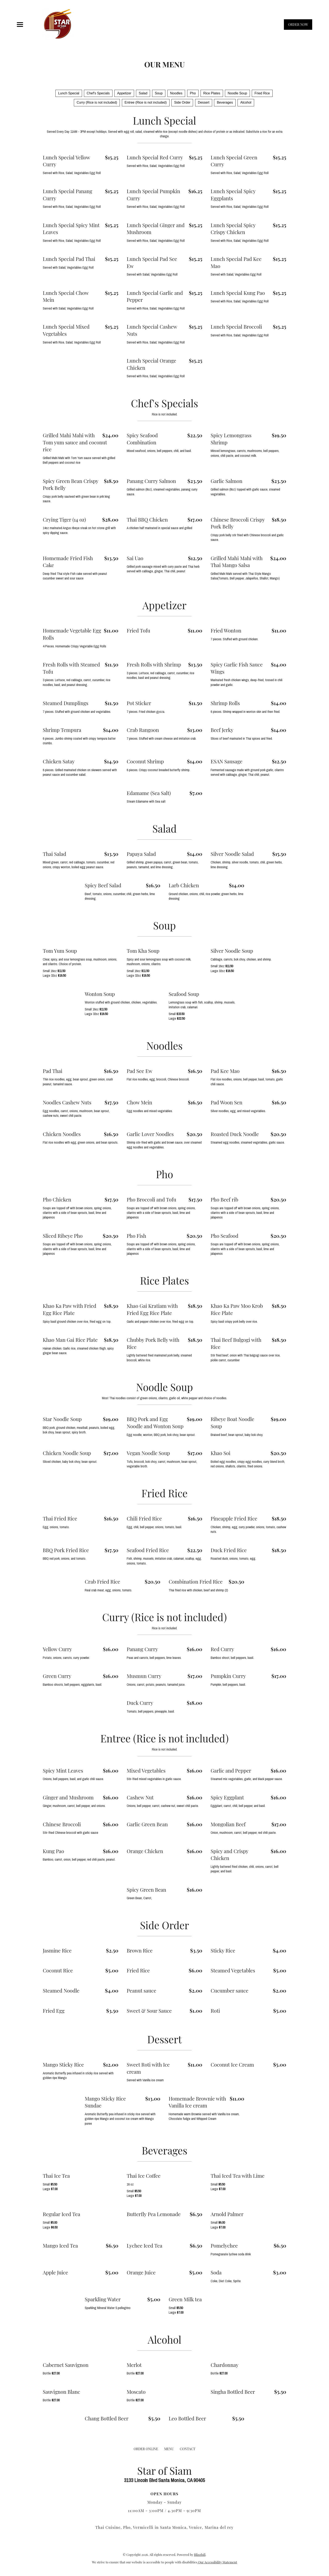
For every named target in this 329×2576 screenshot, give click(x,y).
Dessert (203, 102)
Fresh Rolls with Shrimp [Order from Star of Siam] (154, 664)
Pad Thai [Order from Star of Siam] (52, 1070)
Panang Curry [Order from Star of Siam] (142, 1649)
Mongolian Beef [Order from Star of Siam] (228, 1824)
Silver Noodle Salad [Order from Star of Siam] (232, 853)
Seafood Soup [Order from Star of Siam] (184, 994)
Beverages (225, 102)
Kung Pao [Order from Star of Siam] (53, 1851)
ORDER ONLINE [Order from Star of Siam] (146, 2449)
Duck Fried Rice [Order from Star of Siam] (229, 1550)
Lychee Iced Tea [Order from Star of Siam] (144, 2245)
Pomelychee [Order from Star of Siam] (224, 2245)
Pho (193, 93)
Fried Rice (262, 93)
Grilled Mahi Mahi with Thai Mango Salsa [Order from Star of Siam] (236, 562)
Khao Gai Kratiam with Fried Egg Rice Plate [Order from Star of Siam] (152, 1309)
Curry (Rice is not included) (97, 102)
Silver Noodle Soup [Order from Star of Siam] (232, 950)
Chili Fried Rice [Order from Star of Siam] (144, 1518)
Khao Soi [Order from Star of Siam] (220, 1453)
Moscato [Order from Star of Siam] (136, 2391)
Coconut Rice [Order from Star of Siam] (58, 1970)
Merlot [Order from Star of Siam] (134, 2364)
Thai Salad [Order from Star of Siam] (54, 853)
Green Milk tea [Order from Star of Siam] (185, 2299)
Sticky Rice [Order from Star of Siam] (223, 1950)
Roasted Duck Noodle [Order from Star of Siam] (235, 1134)
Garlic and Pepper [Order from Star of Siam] (231, 1770)
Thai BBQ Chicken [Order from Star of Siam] (147, 519)
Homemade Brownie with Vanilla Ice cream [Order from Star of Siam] (197, 2102)
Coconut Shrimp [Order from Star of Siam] (145, 761)
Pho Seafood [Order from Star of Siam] (224, 1235)
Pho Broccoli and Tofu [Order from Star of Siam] (151, 1199)
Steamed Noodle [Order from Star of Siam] (61, 1990)
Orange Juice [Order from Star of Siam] (141, 2272)
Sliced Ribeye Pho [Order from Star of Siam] (63, 1235)
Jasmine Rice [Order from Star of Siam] (57, 1950)
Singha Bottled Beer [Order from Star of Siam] (233, 2391)
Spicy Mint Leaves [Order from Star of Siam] (63, 1770)
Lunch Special (68, 93)
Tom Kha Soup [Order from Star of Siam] (143, 950)
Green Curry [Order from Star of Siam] (57, 1676)
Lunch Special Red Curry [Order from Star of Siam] (155, 157)
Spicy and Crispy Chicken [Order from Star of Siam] (229, 1854)
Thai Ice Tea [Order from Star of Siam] (56, 2175)
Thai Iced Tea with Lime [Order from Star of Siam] (237, 2175)
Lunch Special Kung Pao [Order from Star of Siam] (238, 292)
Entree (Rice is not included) (146, 102)
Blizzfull (199, 2555)
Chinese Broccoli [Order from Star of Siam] (62, 1824)
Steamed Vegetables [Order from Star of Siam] (233, 1970)
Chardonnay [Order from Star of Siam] (224, 2364)
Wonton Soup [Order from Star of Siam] (100, 994)
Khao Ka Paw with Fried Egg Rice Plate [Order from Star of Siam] (69, 1309)
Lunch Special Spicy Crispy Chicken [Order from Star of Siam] (233, 229)
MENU (169, 2449)
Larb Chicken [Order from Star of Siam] (184, 885)
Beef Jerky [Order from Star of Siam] (222, 729)
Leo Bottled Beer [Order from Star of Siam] (187, 2418)
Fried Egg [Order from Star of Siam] (53, 2010)
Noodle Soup (237, 93)
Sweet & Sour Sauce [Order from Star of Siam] (149, 2010)
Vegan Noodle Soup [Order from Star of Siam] (148, 1453)
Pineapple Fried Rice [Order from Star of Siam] (234, 1518)
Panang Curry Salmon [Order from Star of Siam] (151, 481)
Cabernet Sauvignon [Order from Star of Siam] (65, 2364)
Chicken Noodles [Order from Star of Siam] (62, 1134)
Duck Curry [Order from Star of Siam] (140, 1702)
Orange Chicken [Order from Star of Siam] (145, 1851)
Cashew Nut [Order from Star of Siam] (140, 1797)
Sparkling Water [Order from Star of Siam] (103, 2299)
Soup (159, 93)
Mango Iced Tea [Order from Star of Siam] (60, 2245)
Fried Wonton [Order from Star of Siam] (226, 630)
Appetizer (124, 93)
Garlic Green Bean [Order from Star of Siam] (147, 1824)
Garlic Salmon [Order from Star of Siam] (226, 481)
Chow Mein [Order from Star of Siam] (139, 1102)
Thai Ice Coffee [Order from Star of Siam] (144, 2175)
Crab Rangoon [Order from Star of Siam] (143, 729)
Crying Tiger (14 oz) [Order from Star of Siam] (64, 519)
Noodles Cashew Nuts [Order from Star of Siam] (67, 1102)
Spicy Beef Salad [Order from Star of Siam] (103, 885)
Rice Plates (211, 93)
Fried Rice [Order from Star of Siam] (138, 1970)
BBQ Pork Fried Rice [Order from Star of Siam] (66, 1550)
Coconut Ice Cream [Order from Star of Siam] (232, 2064)
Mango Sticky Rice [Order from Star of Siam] (63, 2064)
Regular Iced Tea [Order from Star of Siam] (61, 2214)
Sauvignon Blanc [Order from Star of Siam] (61, 2391)
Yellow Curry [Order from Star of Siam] (57, 1649)
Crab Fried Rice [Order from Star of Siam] (102, 1581)
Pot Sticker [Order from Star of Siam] (139, 703)
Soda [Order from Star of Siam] (216, 2272)
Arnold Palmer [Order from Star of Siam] (227, 2214)
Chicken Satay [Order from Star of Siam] (59, 761)
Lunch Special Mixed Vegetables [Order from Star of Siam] (66, 330)
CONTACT (187, 2449)
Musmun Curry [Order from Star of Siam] (144, 1676)
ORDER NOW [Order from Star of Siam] (298, 24)
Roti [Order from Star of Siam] (215, 2010)
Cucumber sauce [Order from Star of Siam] (229, 1990)
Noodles (176, 93)
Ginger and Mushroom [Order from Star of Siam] (68, 1797)
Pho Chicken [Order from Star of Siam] (57, 1199)
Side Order (182, 102)
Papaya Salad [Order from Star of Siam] (141, 853)
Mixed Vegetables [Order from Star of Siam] (146, 1770)
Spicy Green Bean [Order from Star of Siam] (146, 1889)
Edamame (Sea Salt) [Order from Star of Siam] (149, 793)
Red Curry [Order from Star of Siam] (222, 1649)
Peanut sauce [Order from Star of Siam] (141, 1990)
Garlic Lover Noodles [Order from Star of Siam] (150, 1134)
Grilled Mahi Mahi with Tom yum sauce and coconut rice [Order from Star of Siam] (75, 442)
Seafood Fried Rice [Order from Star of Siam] (148, 1550)
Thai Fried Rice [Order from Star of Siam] (60, 1518)
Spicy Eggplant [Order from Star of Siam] (227, 1797)
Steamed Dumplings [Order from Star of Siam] (65, 703)
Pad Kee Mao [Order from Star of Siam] (225, 1070)
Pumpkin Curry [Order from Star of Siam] (228, 1676)
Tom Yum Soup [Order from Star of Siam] (60, 950)
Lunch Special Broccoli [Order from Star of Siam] (236, 326)
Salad (143, 93)
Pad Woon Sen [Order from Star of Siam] (226, 1102)
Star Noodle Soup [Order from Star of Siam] (62, 1419)
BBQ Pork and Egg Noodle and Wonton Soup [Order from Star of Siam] (155, 1422)
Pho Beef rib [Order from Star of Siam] (224, 1199)
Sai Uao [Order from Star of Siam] (135, 558)
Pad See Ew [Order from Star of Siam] (139, 1070)
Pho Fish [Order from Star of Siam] (136, 1235)
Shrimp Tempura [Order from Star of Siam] (62, 729)
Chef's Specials (98, 93)
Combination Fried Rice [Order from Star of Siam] (196, 1581)
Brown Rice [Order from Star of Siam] (140, 1950)
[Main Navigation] (20, 24)
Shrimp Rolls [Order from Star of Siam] (225, 703)
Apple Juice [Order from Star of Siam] (55, 2272)
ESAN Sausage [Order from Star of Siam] (226, 761)
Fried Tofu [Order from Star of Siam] (138, 630)
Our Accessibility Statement (217, 2562)
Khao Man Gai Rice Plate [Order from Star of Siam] (70, 1339)
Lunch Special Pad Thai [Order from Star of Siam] (69, 258)
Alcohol (245, 102)
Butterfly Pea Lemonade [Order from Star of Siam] (154, 2214)
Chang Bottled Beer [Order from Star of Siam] (106, 2418)
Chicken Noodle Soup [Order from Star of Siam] (67, 1453)
